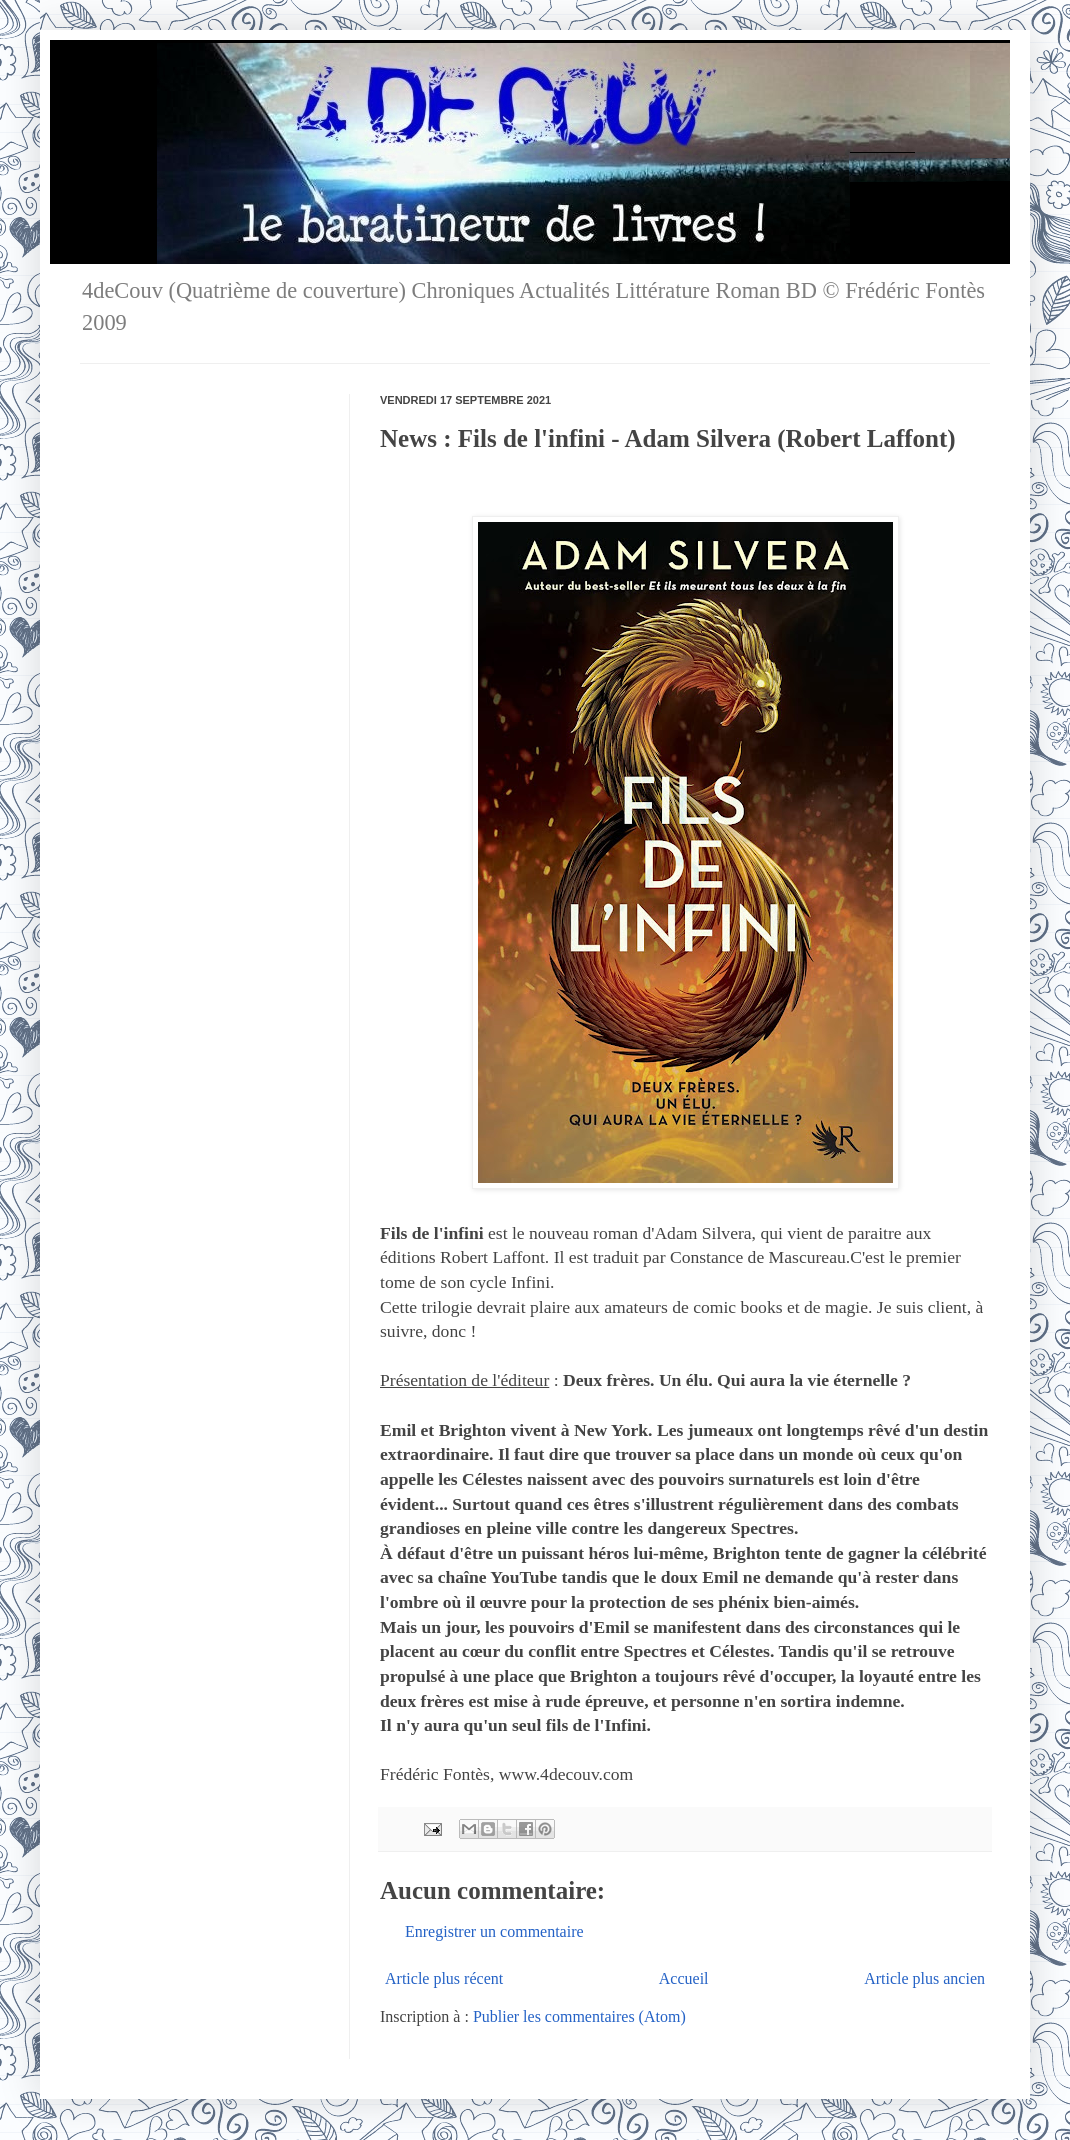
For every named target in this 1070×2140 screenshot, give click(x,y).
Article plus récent (444, 1978)
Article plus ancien (924, 1978)
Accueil (684, 1978)
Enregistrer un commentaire (494, 1931)
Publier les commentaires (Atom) (579, 2016)
